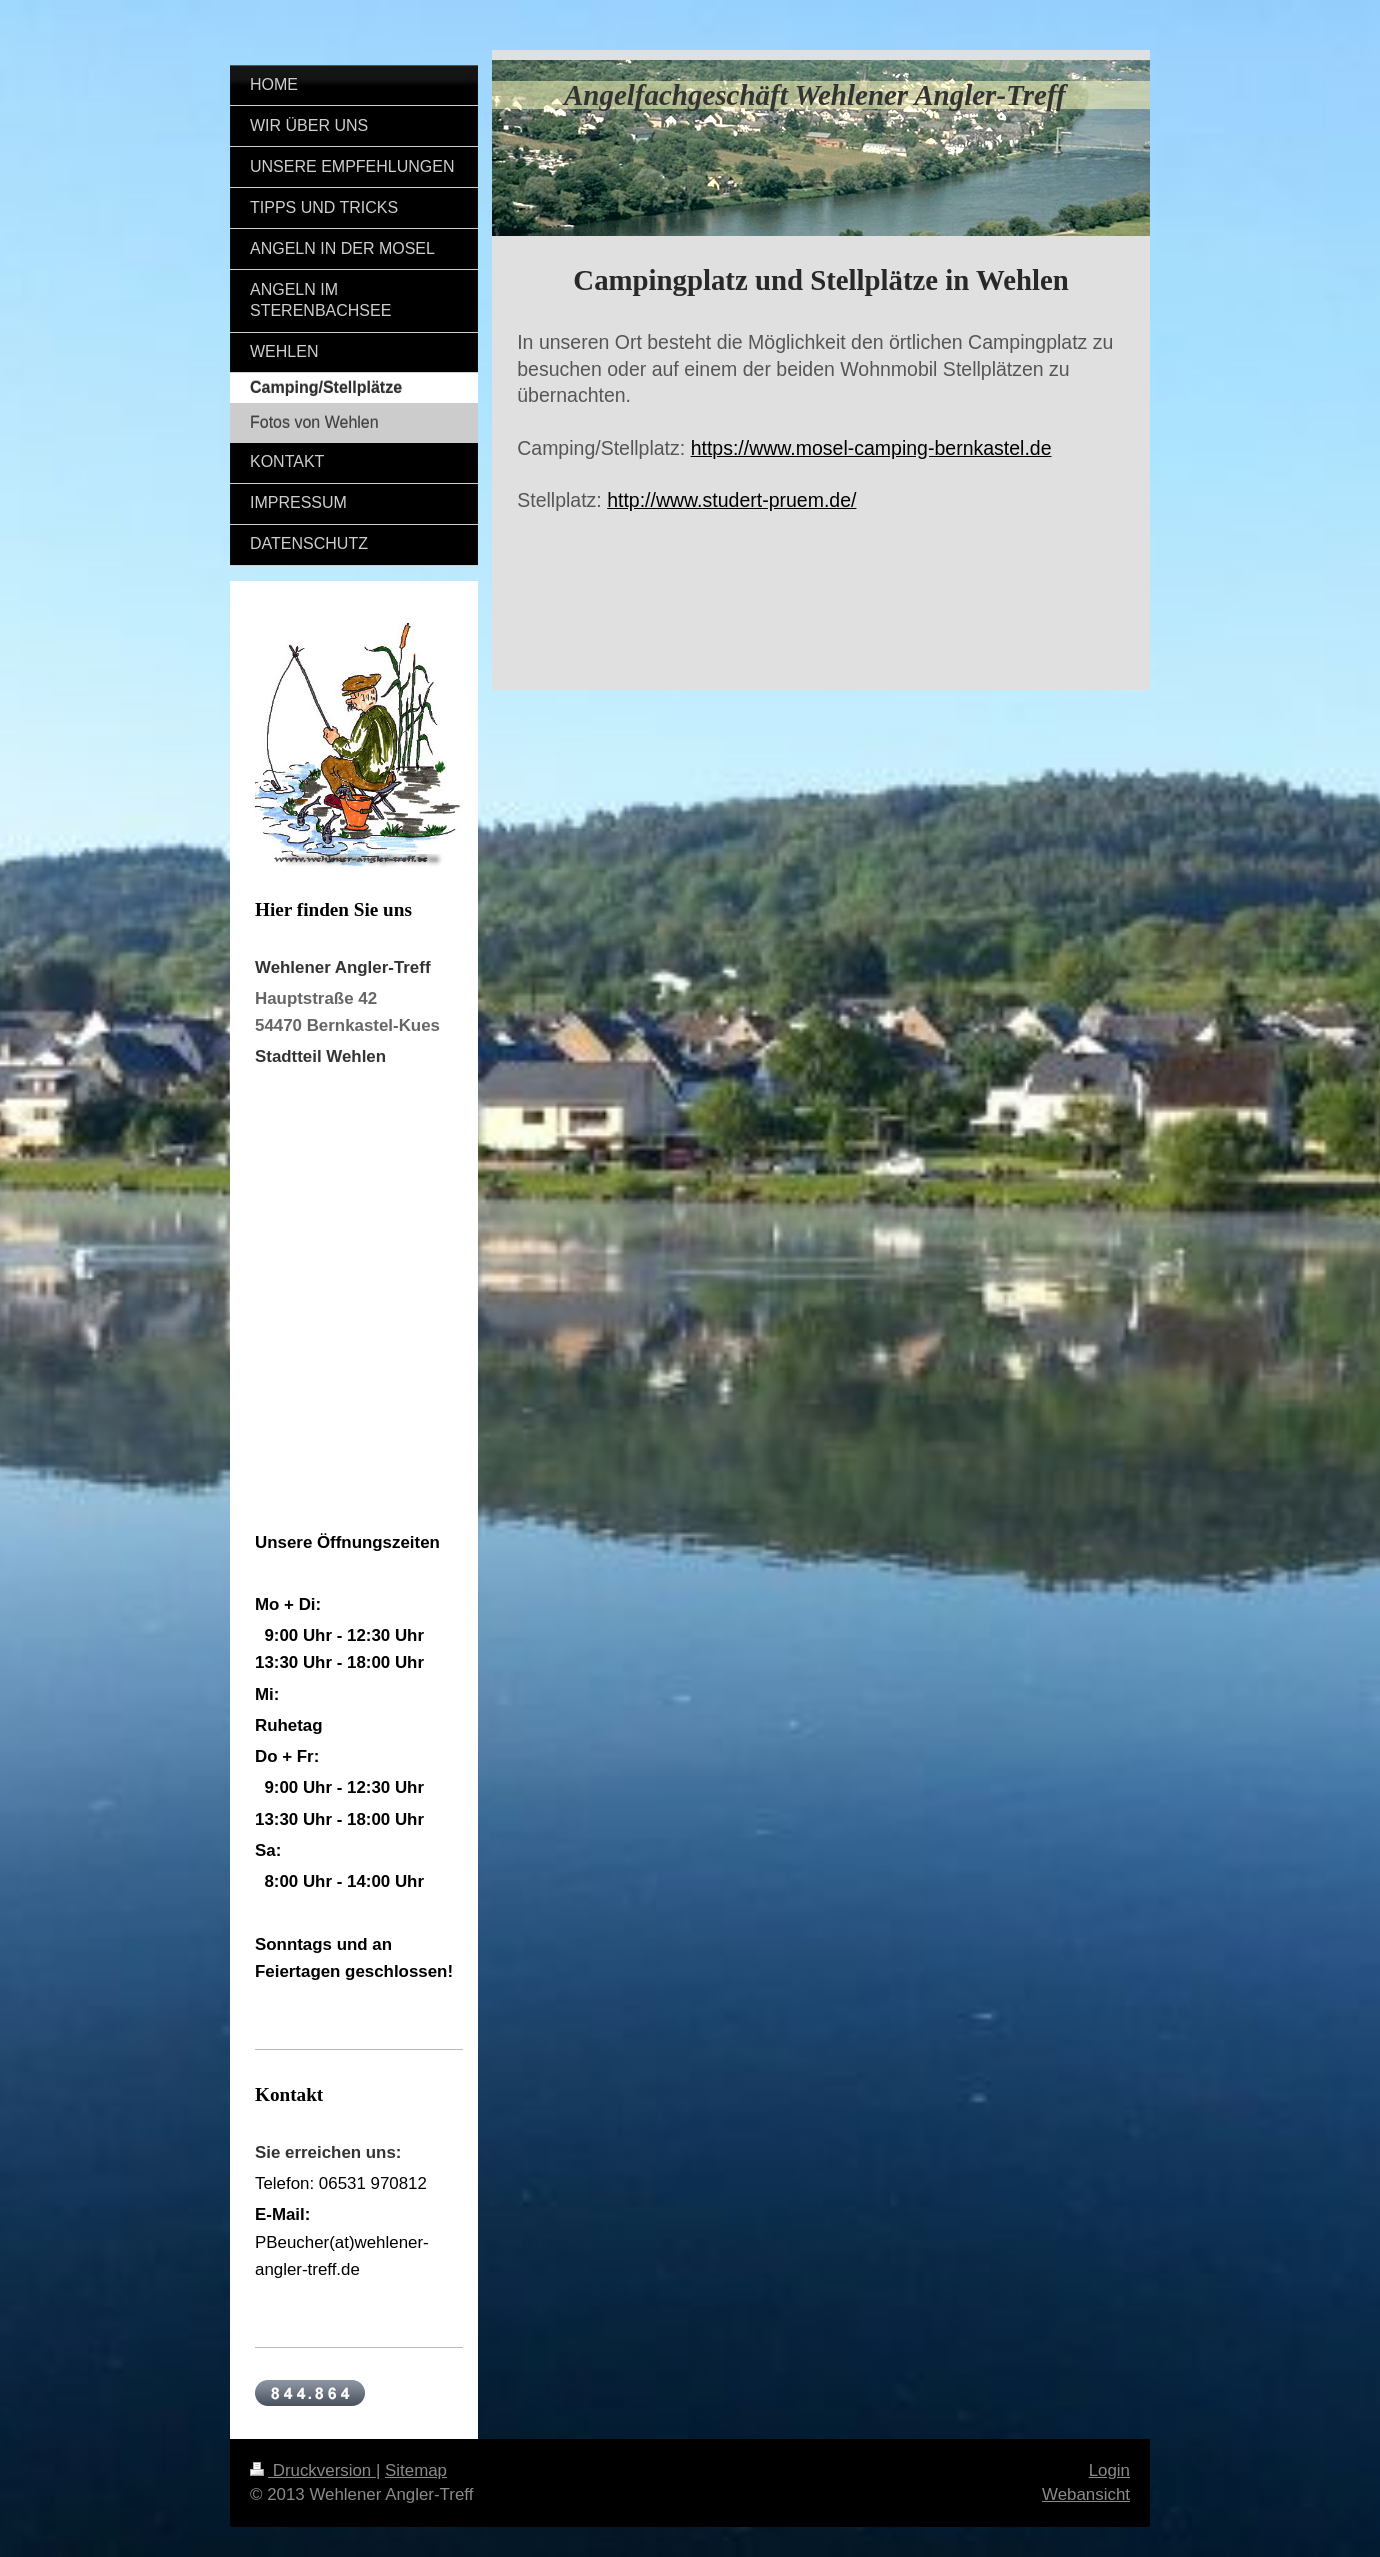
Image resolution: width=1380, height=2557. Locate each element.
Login (1109, 2470)
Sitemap (416, 2470)
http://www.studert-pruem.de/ (731, 500)
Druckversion (313, 2470)
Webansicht (1086, 2494)
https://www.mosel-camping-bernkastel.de (871, 448)
